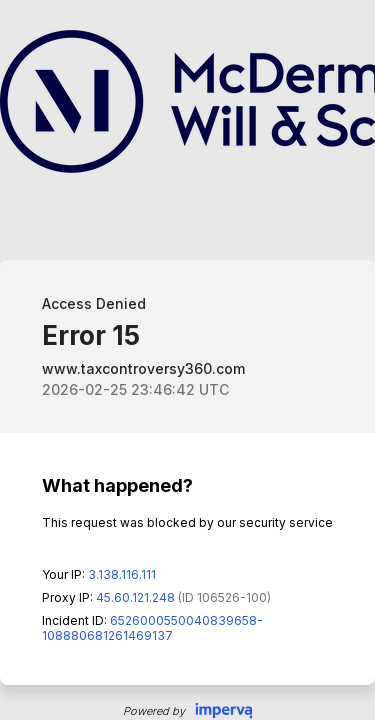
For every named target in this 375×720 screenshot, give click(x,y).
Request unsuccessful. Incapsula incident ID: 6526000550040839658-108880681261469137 (187, 360)
